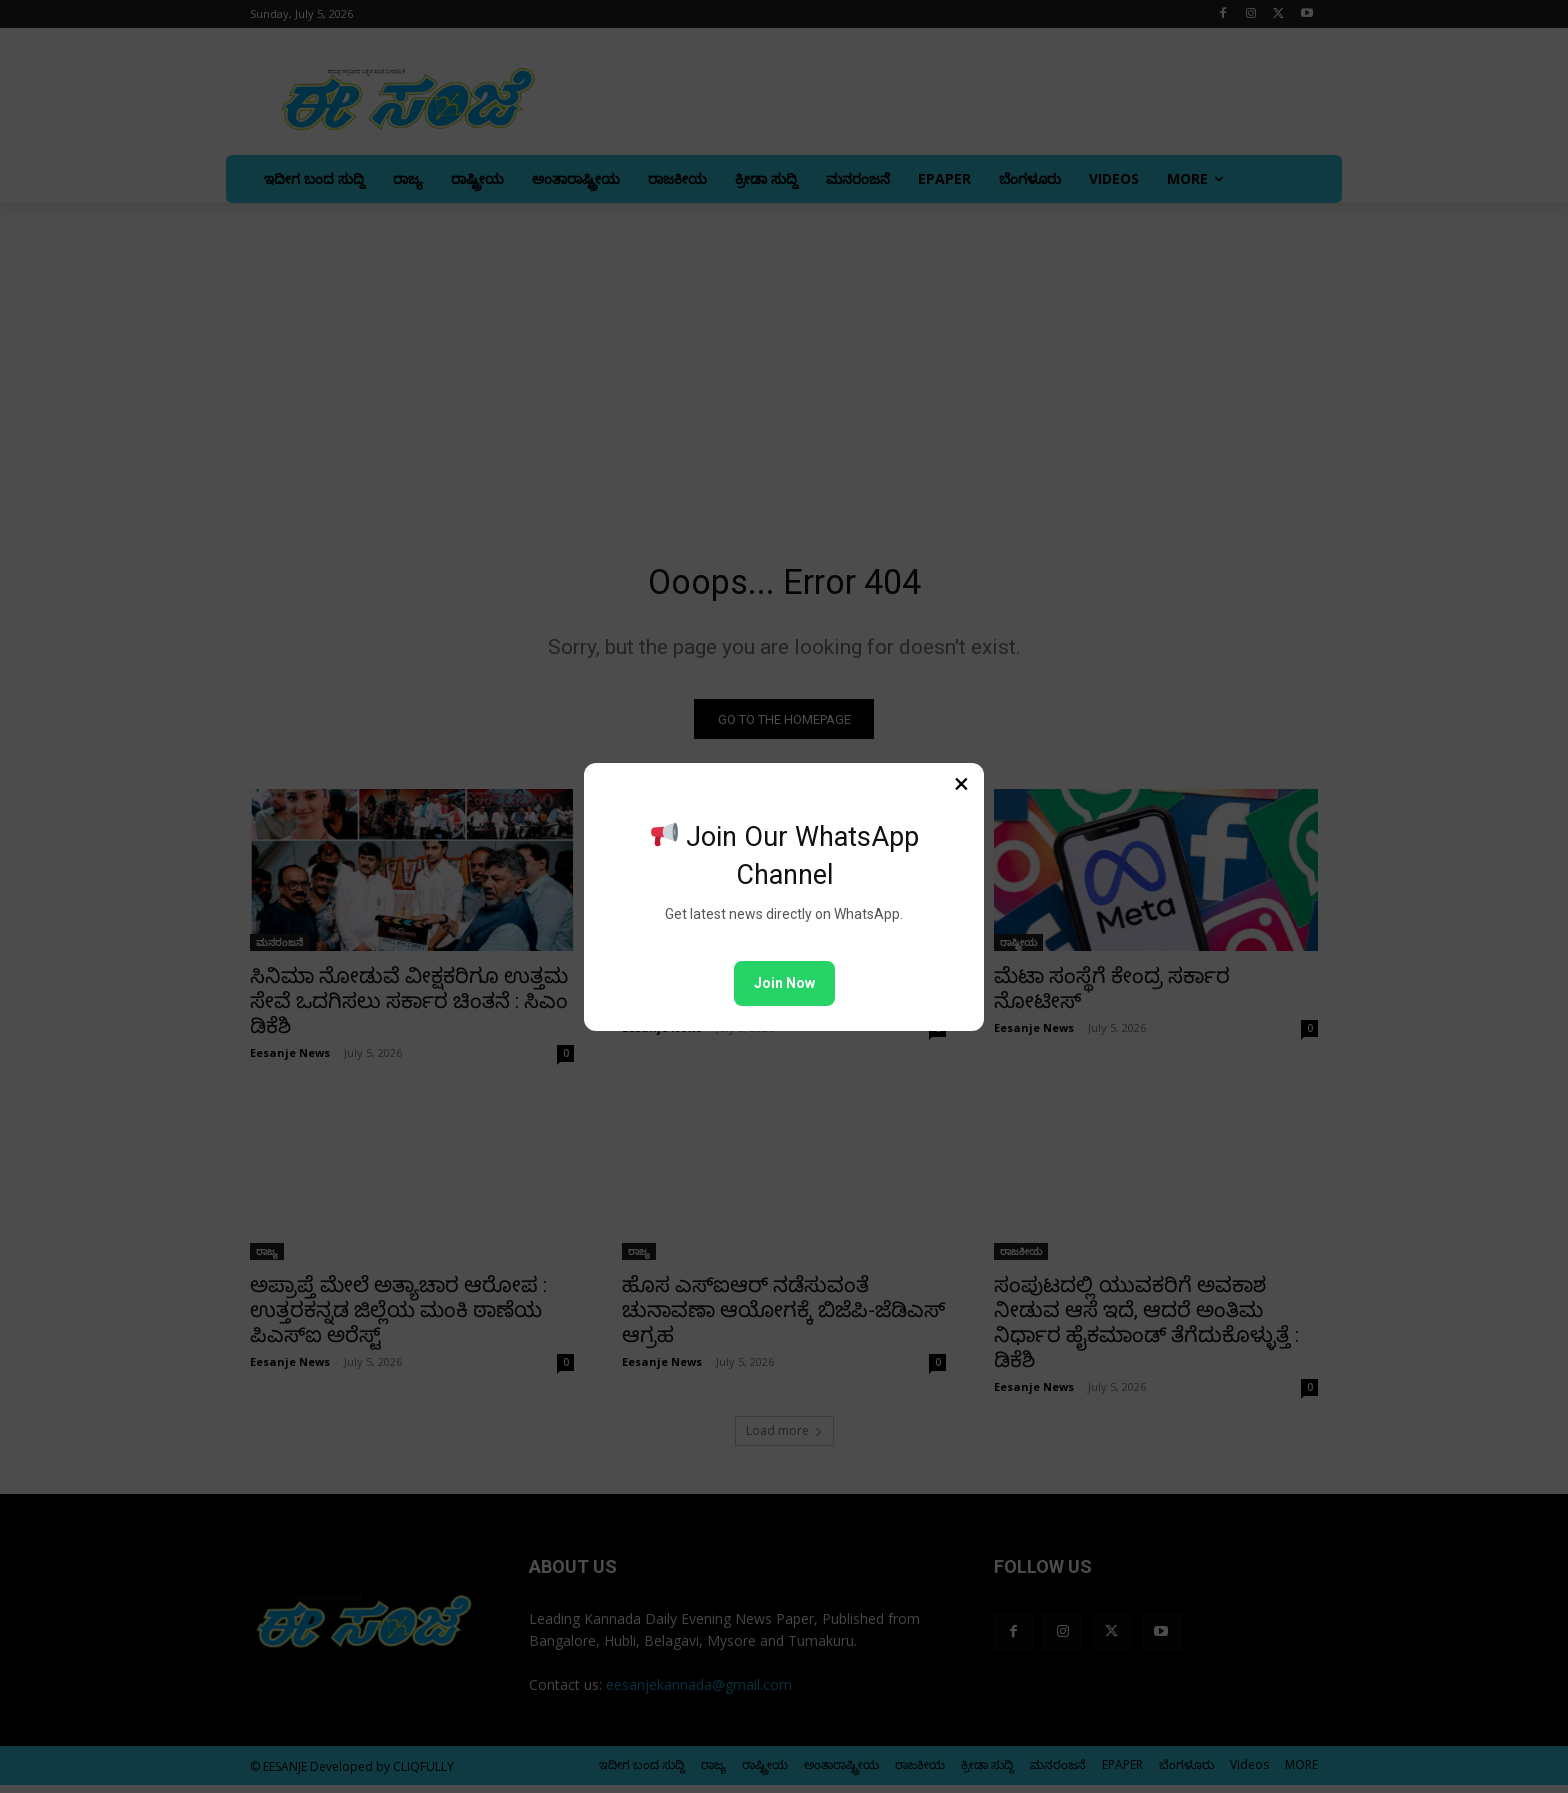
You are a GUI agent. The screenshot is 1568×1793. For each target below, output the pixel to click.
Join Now (784, 983)
